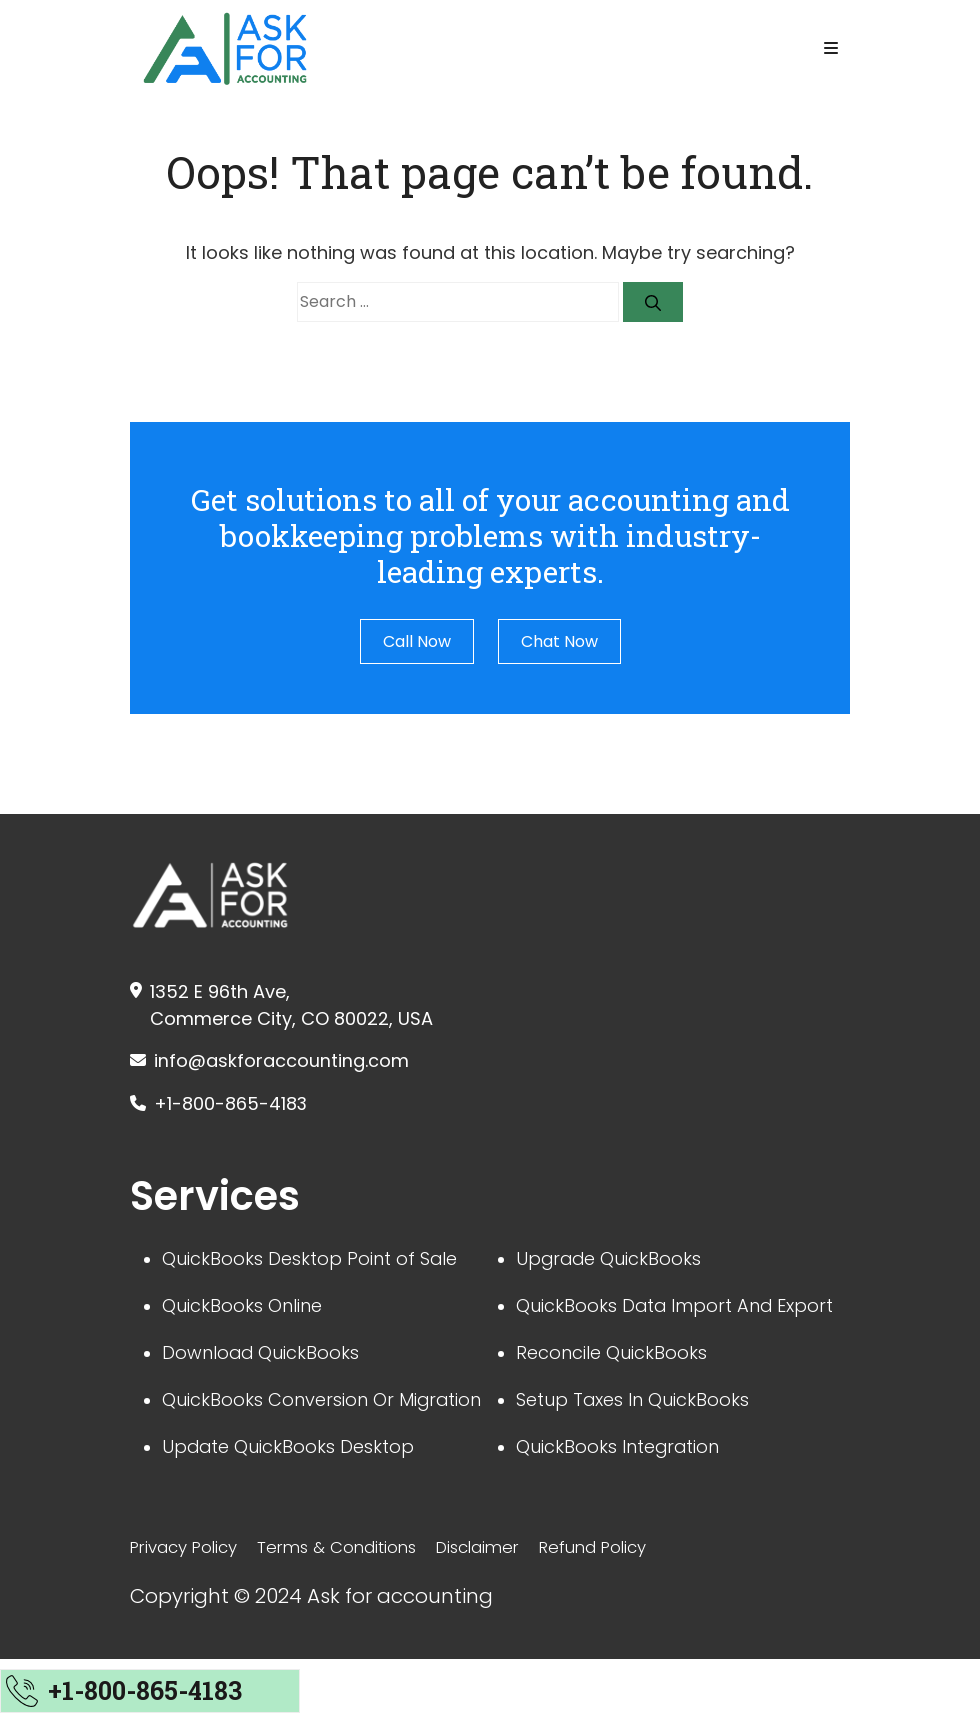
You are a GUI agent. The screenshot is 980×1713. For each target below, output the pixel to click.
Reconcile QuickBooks (622, 1397)
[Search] (653, 302)
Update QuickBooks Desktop (301, 1497)
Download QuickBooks (271, 1367)
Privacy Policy (190, 1601)
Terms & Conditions (357, 1601)
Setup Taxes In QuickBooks (645, 1447)
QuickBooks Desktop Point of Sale (324, 1267)
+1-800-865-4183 (239, 1109)
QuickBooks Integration (630, 1497)
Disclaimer (510, 1601)
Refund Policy (636, 1601)
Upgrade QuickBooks (619, 1267)
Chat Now (559, 641)
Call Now (417, 641)
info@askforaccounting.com (297, 1063)
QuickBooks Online (251, 1317)
